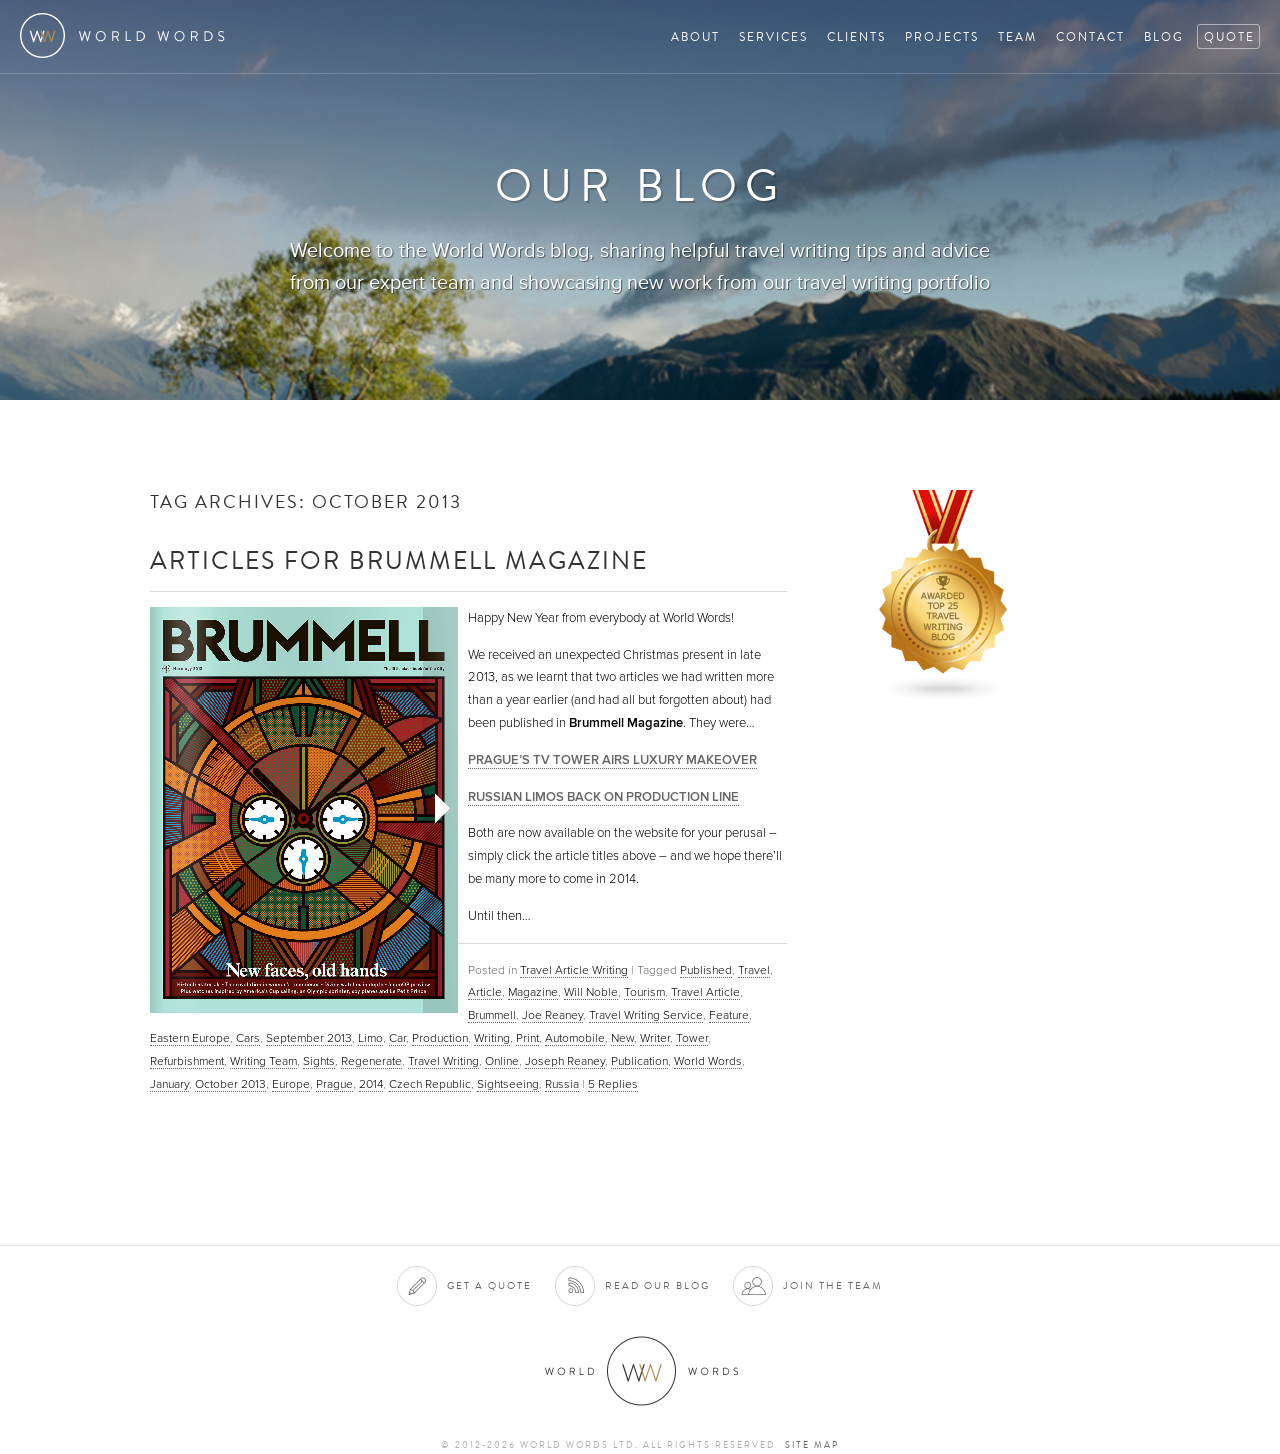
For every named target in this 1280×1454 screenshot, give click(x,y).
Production (440, 1038)
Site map (812, 1445)
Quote (1229, 36)
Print (527, 1038)
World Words (127, 35)
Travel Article (705, 992)
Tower (692, 1038)
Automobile (575, 1038)
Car (397, 1038)
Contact (1090, 36)
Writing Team (263, 1061)
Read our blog (657, 1285)
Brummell (492, 1015)
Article (485, 992)
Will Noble (591, 992)
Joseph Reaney (565, 1061)
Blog (1164, 36)
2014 (371, 1084)
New (622, 1038)
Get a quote (489, 1285)
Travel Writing (443, 1061)
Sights (319, 1061)
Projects (942, 36)
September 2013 (309, 1038)
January (169, 1084)
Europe (291, 1084)
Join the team (833, 1285)
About (695, 36)
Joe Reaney (552, 1015)
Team (1017, 36)
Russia (562, 1084)
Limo (370, 1038)
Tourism (644, 992)
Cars (248, 1038)
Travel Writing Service (646, 1015)
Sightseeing (508, 1084)
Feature (729, 1015)
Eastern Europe (190, 1038)
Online (502, 1061)
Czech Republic (430, 1084)
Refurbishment (187, 1061)
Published (706, 970)
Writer (655, 1038)
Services (773, 36)
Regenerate (371, 1061)
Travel (754, 970)
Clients (856, 36)
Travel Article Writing (574, 970)
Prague (334, 1084)
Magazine (533, 992)
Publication (639, 1061)
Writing (492, 1038)
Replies (613, 1084)
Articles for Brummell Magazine (399, 559)
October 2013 (230, 1084)
